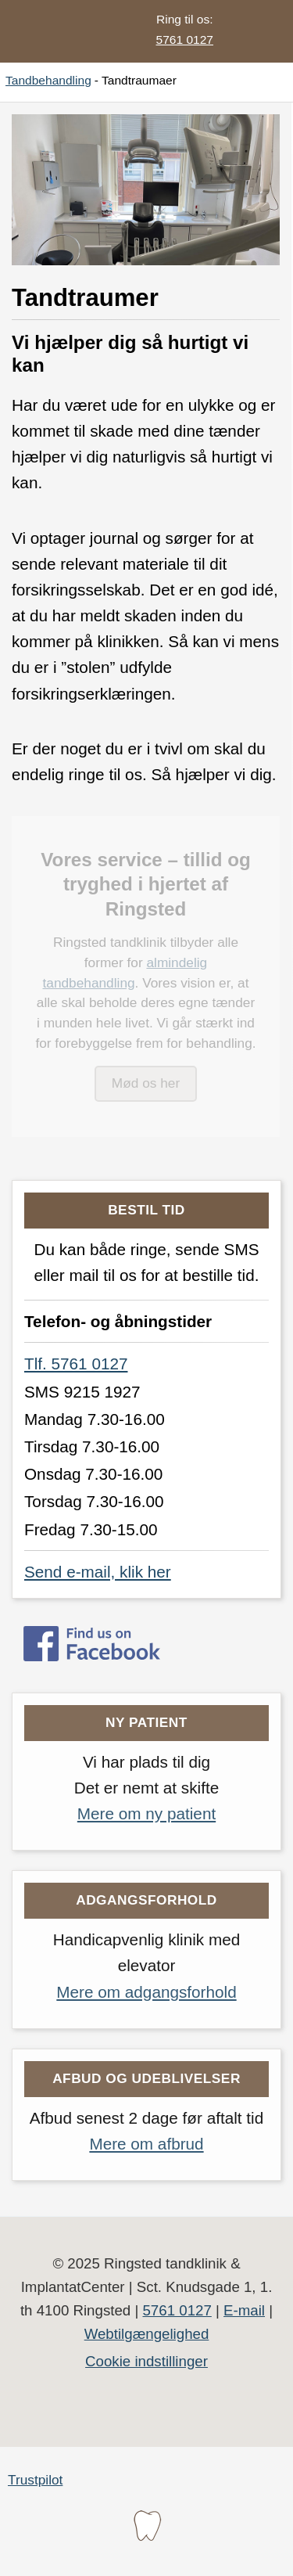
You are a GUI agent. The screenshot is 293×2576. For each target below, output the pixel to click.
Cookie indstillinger (146, 2361)
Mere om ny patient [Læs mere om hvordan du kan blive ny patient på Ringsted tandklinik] (146, 1813)
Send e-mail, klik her (97, 1572)
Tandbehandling (48, 80)
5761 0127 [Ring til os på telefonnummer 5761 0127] (185, 39)
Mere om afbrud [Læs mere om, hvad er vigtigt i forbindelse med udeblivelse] (146, 2144)
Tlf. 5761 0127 (75, 1364)
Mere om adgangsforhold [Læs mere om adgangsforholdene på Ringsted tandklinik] (146, 1992)
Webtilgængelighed (146, 2334)
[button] (257, 31)
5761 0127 (176, 2310)
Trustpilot (35, 2480)
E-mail (244, 2310)
